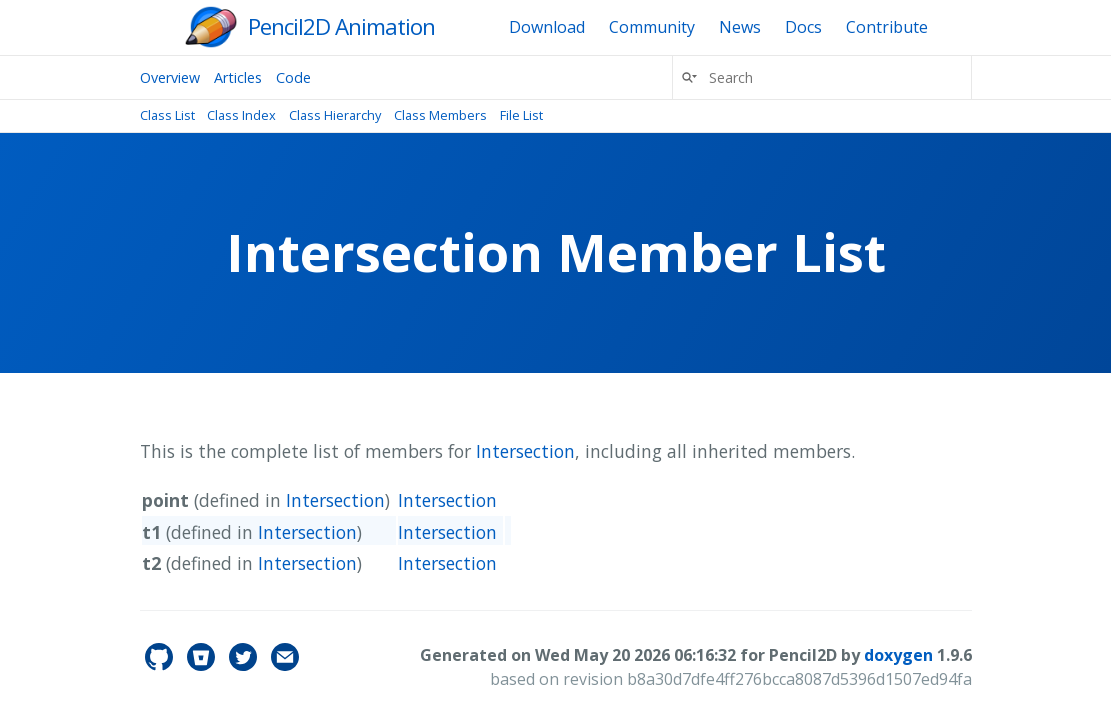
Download (547, 27)
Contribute (887, 27)
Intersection (525, 451)
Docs (803, 27)
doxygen (898, 655)
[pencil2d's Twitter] (245, 665)
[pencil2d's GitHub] (161, 665)
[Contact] (285, 665)
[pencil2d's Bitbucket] (203, 665)
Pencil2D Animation (341, 26)
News (740, 27)
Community (652, 27)
